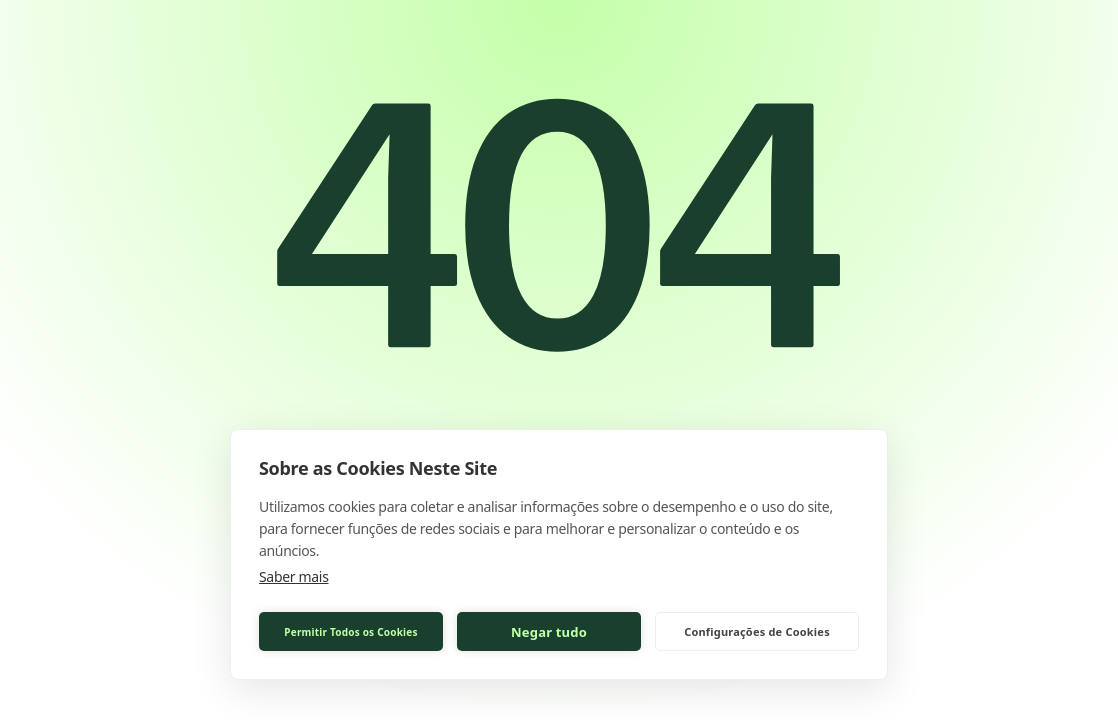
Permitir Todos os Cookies (350, 632)
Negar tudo (549, 632)
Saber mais (294, 576)
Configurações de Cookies (757, 631)
